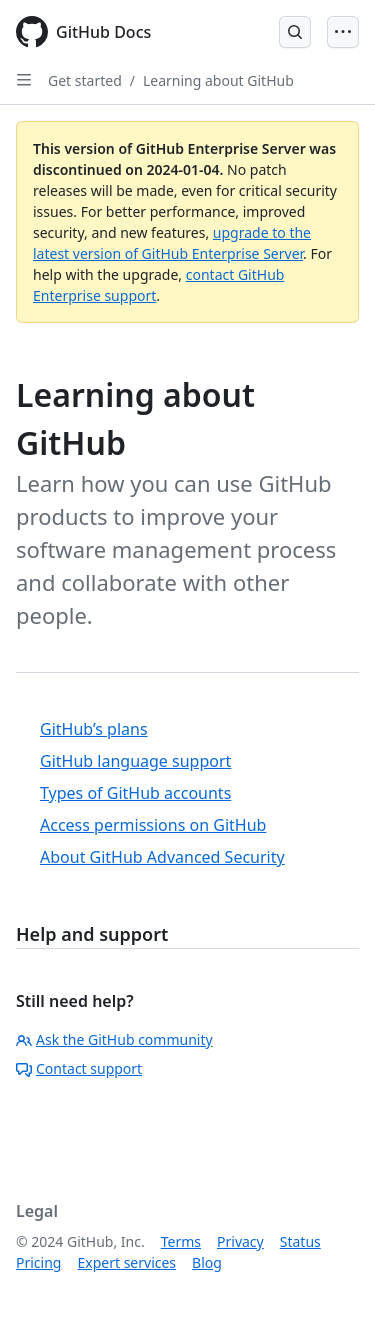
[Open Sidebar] (24, 80)
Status (300, 1241)
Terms (181, 1241)
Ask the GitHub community (114, 1039)
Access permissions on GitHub (153, 825)
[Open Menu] (343, 32)
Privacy (240, 1241)
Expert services (126, 1262)
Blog (207, 1262)
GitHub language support (135, 761)
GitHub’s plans (94, 729)
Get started (85, 80)
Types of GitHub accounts (135, 793)
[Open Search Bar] (295, 32)
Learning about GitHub (218, 80)
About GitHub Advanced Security (162, 857)
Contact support (79, 1068)
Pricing (38, 1262)
